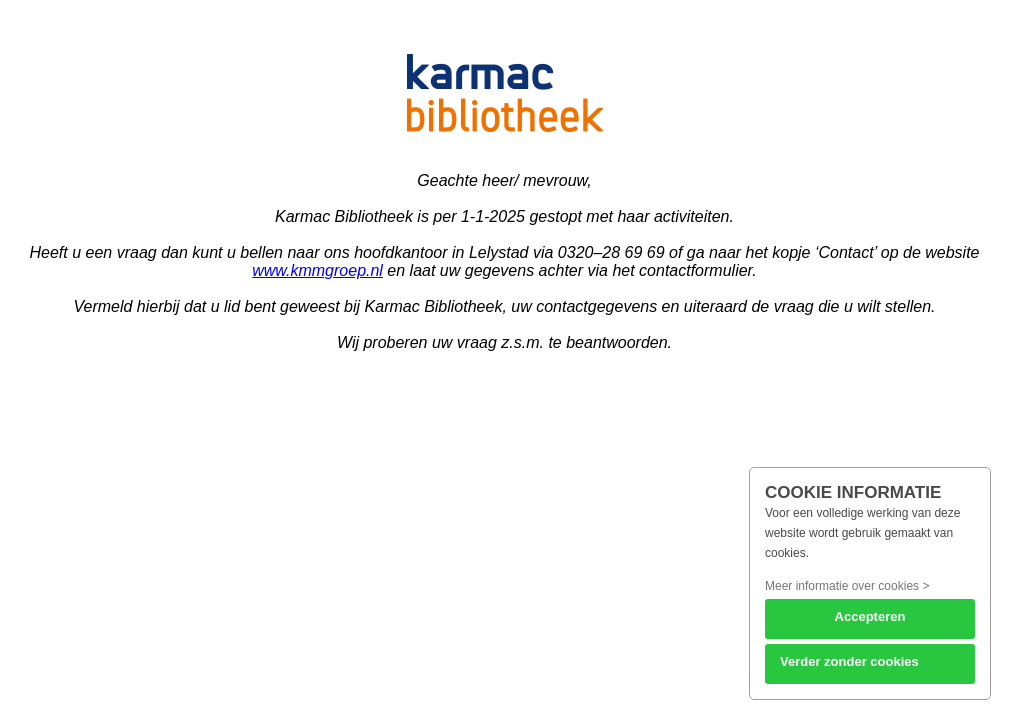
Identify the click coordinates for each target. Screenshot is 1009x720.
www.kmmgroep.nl (317, 270)
